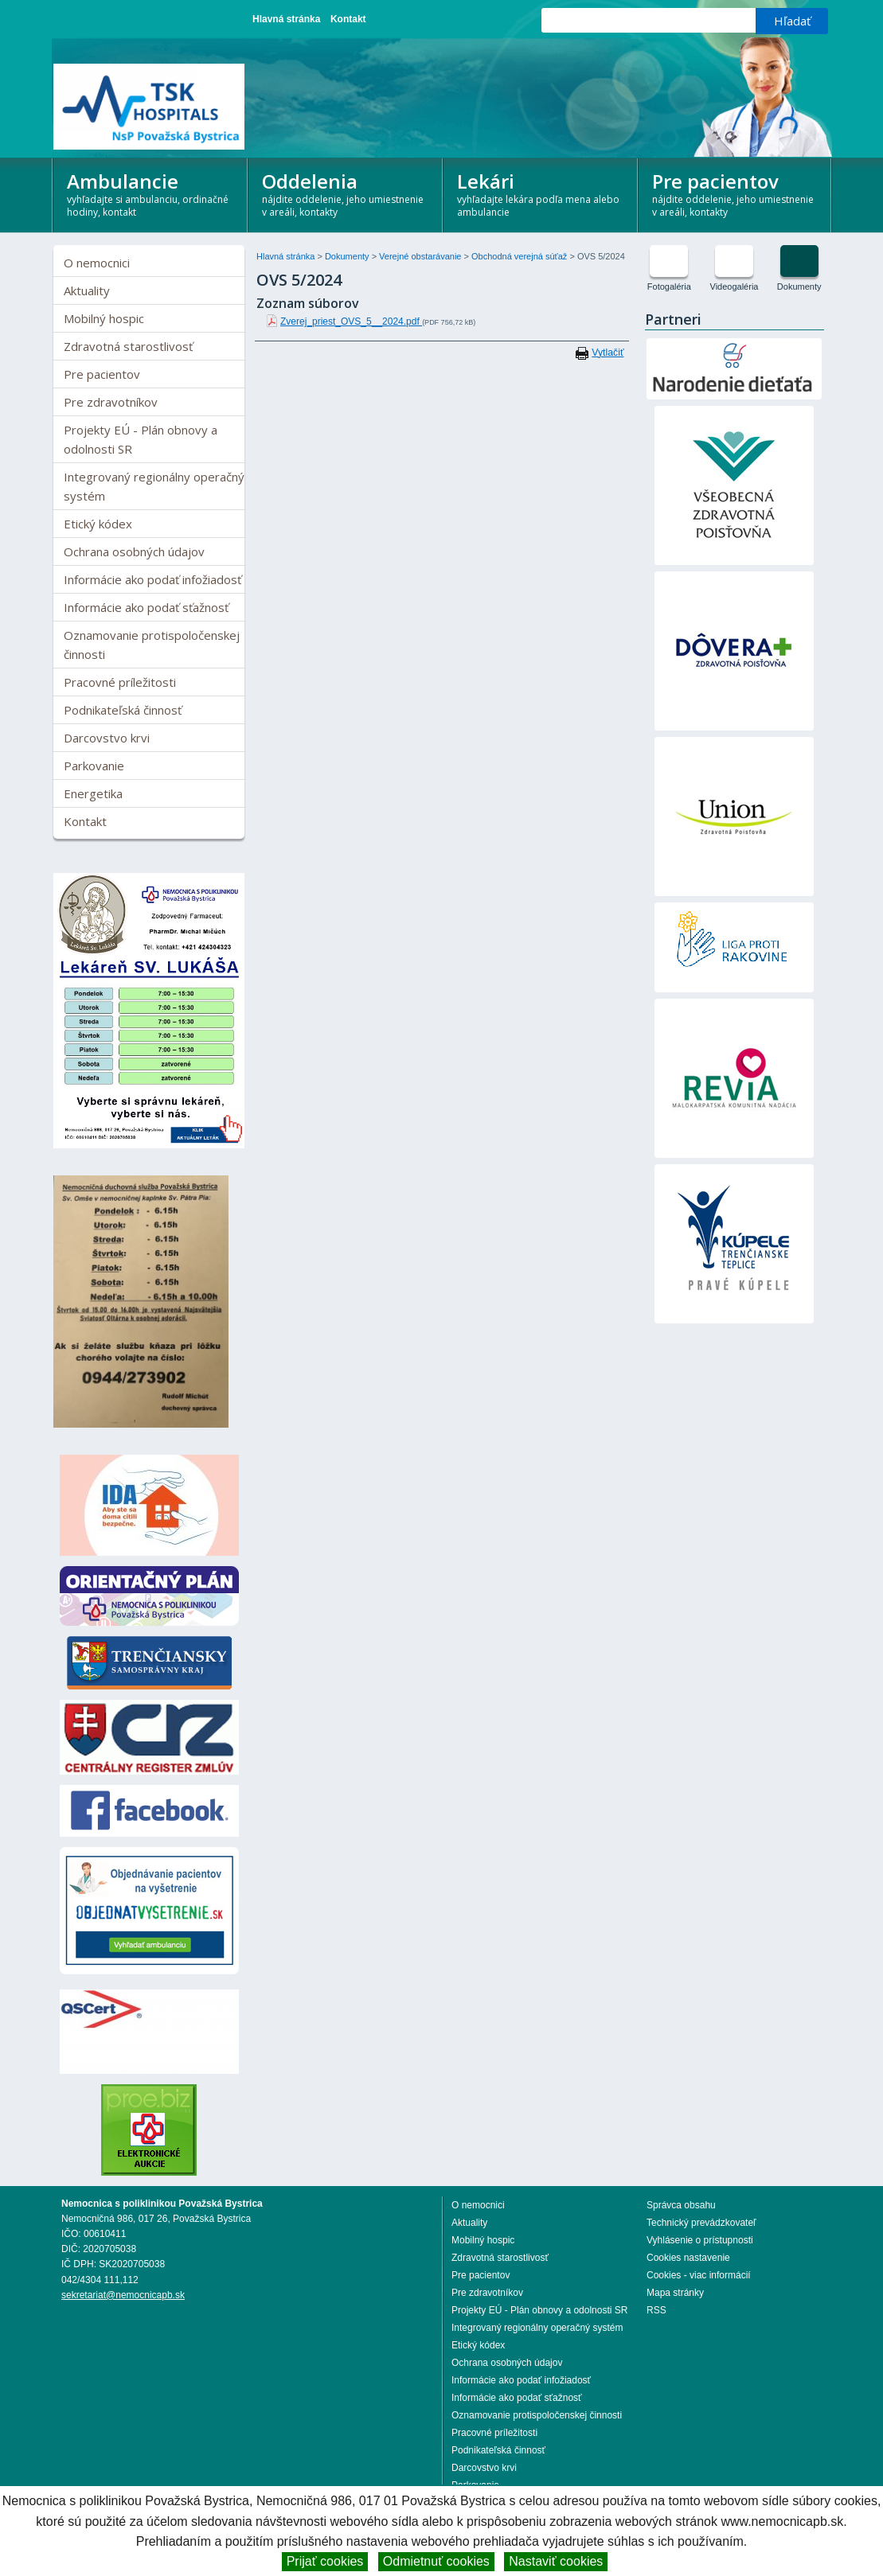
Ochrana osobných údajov (134, 551)
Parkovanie (94, 766)
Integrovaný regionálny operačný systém (154, 486)
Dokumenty (348, 256)
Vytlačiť (607, 352)
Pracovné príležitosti (120, 682)
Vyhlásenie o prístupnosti (700, 2240)
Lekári (540, 193)
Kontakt (348, 19)
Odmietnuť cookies (436, 2561)
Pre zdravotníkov (111, 402)
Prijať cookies (325, 2561)
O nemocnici (97, 263)
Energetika (93, 793)
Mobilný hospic (104, 318)
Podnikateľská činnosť (123, 710)
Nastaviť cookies (556, 2561)
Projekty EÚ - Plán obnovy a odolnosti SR (140, 439)
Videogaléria (734, 286)
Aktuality (87, 290)
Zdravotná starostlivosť (128, 346)
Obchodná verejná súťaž (520, 256)
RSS (656, 2310)
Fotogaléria (669, 286)
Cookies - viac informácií (699, 2275)
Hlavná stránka (286, 19)
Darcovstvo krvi (107, 738)
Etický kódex (98, 524)
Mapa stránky (675, 2292)
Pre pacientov (735, 193)
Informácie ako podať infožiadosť (152, 579)
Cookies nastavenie (688, 2257)
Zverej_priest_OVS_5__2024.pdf (351, 321)
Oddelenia (345, 193)
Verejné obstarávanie (421, 256)
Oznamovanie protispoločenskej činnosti (152, 644)
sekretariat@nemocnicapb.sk (123, 2295)
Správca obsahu (681, 2205)
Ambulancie (150, 193)
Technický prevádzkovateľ (701, 2222)
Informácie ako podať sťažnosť (146, 607)
